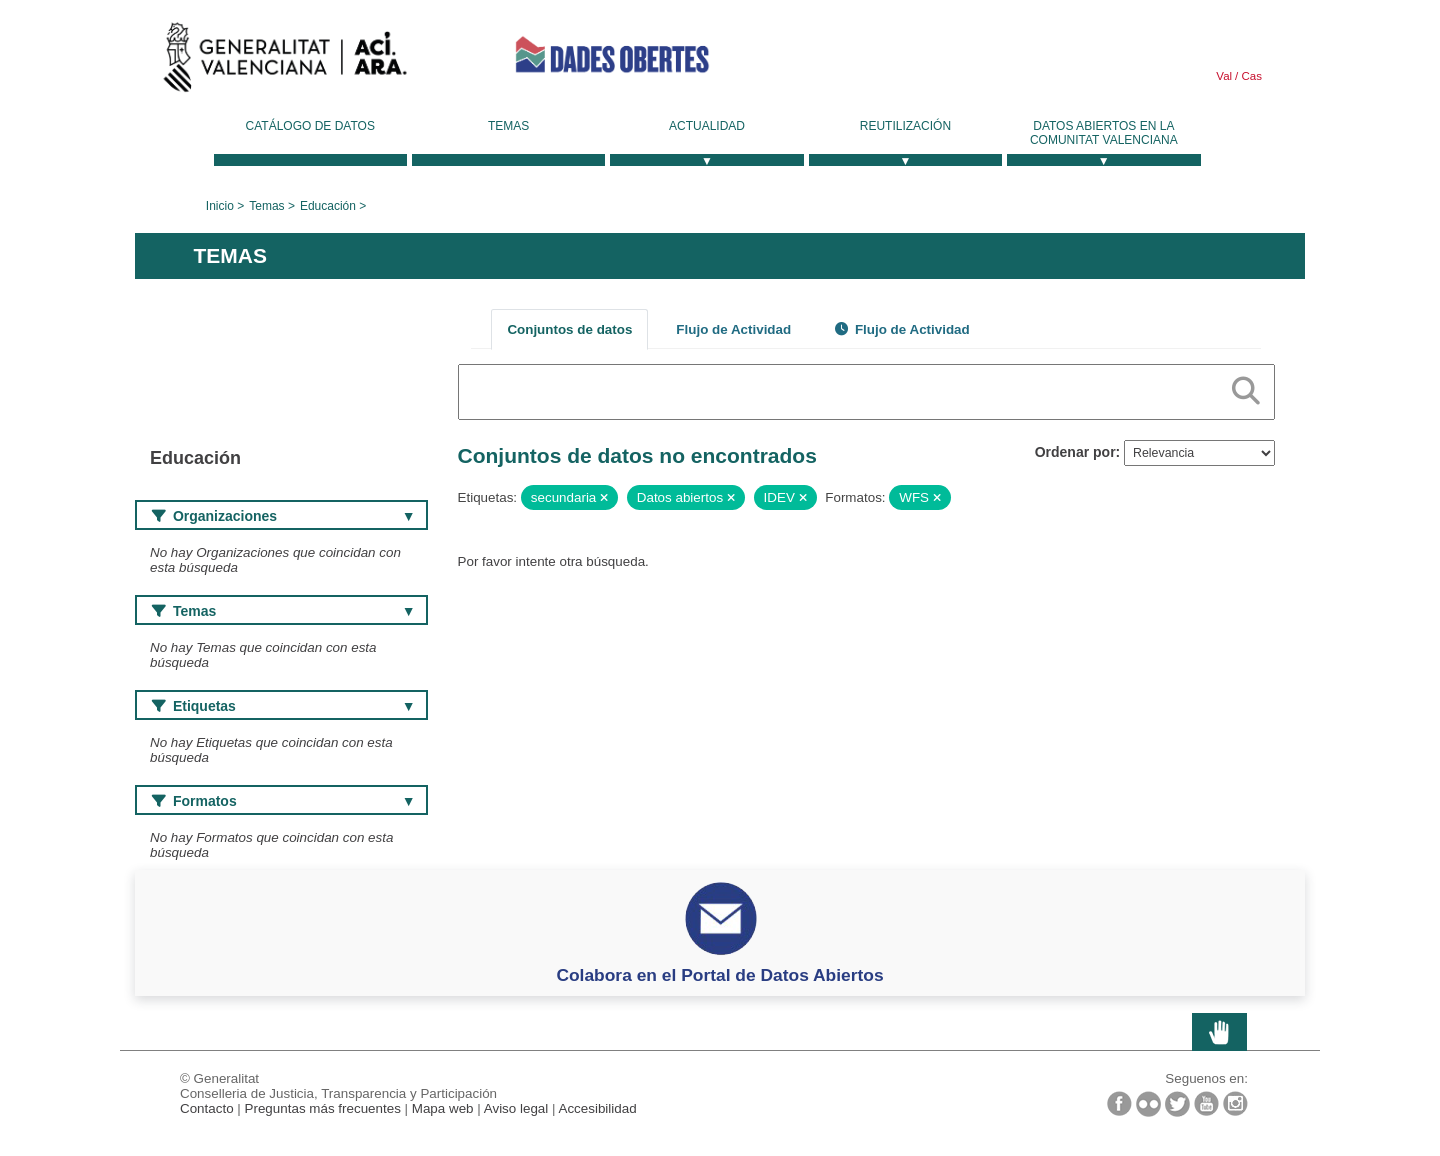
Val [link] (1224, 76)
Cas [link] (1250, 76)
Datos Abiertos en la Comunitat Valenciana (1104, 133)
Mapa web (443, 1108)
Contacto (207, 1108)
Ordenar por (1075, 452)
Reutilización (905, 126)
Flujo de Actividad (733, 329)
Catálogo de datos (310, 126)
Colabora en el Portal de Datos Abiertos (719, 975)
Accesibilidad (597, 1108)
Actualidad (707, 126)
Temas (508, 126)
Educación (328, 206)
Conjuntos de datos (569, 329)
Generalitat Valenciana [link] (285, 62)
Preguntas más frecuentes (323, 1108)
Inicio (220, 206)
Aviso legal (516, 1108)
